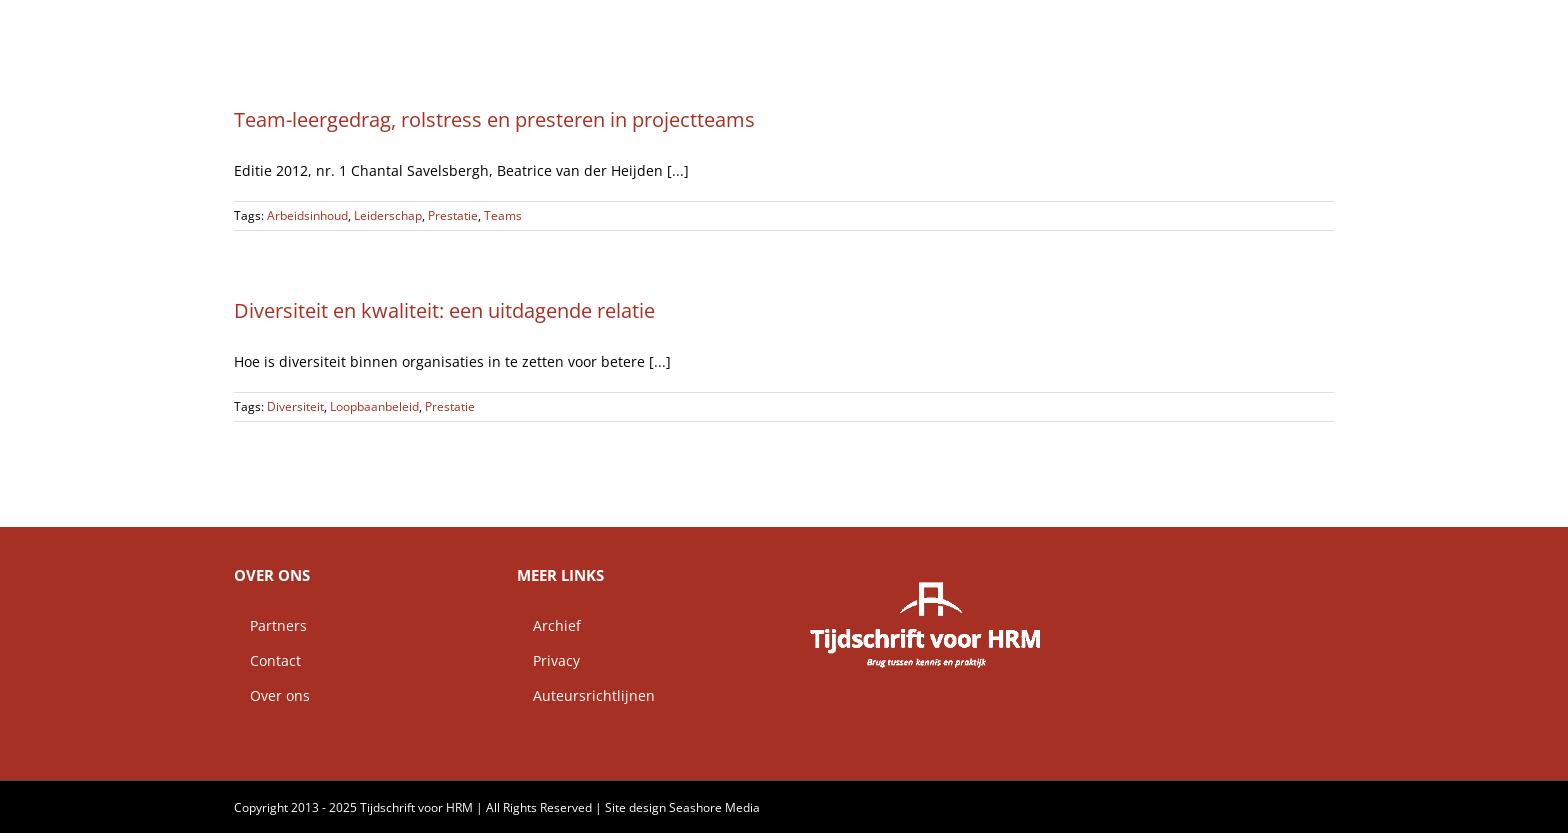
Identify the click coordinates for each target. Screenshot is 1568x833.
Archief (549, 625)
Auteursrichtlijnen (586, 695)
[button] (1302, 25)
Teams (503, 215)
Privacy (548, 660)
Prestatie (453, 215)
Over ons (272, 695)
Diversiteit (295, 406)
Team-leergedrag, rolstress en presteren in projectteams (494, 119)
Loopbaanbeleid (374, 406)
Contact (267, 660)
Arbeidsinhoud (307, 215)
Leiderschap (388, 215)
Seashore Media (714, 807)
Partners (270, 625)
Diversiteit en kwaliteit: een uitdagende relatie (444, 310)
